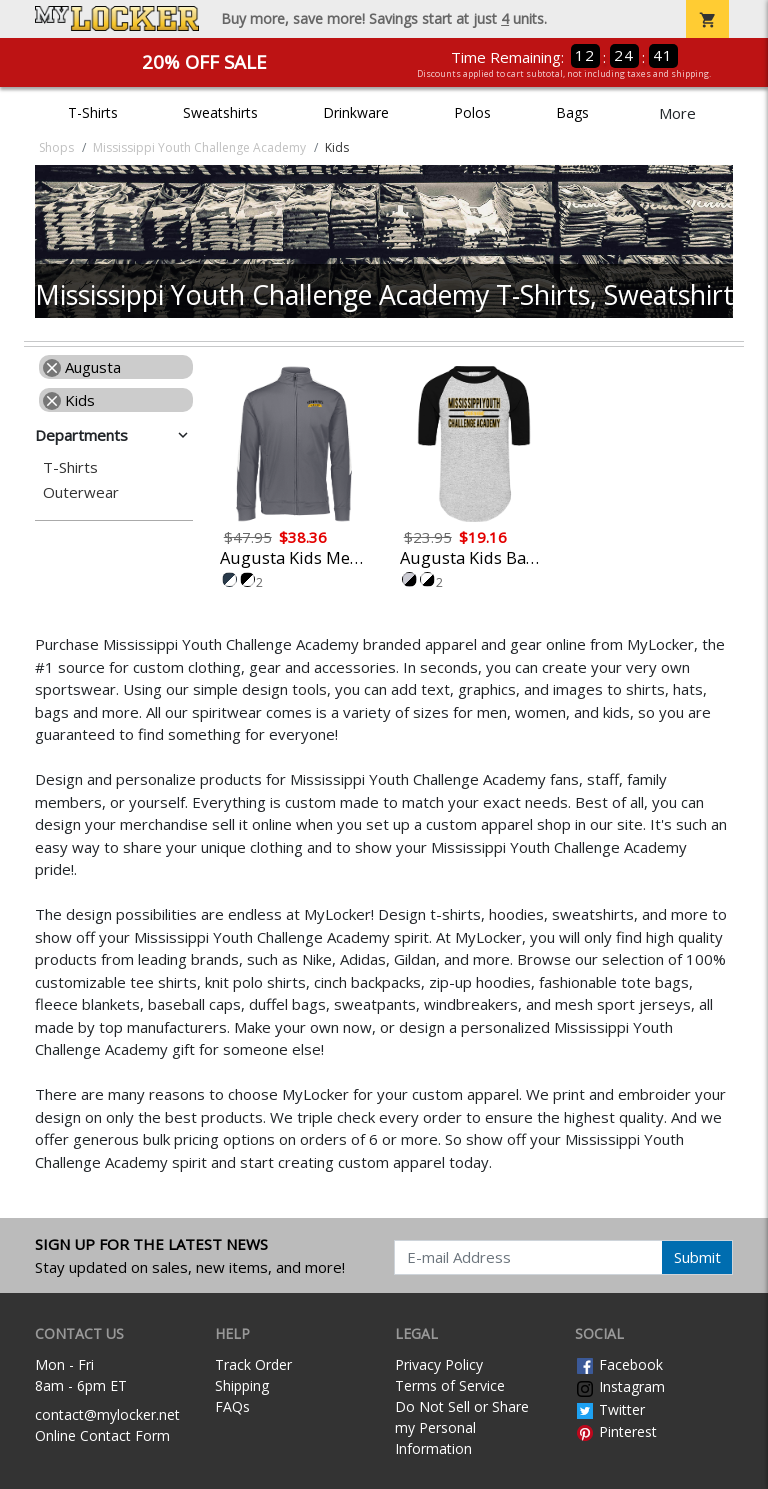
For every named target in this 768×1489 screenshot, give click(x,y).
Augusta (82, 367)
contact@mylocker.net (107, 1414)
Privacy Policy (439, 1364)
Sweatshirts (220, 112)
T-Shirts (93, 112)
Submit (697, 1257)
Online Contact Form (102, 1435)
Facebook (619, 1364)
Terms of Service (450, 1385)
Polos (472, 112)
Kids (69, 400)
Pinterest (616, 1431)
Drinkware (356, 112)
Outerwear (81, 492)
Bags (572, 112)
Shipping (242, 1385)
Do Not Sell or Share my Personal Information (462, 1427)
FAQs (232, 1406)
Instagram (620, 1386)
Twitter (610, 1409)
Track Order (253, 1364)
